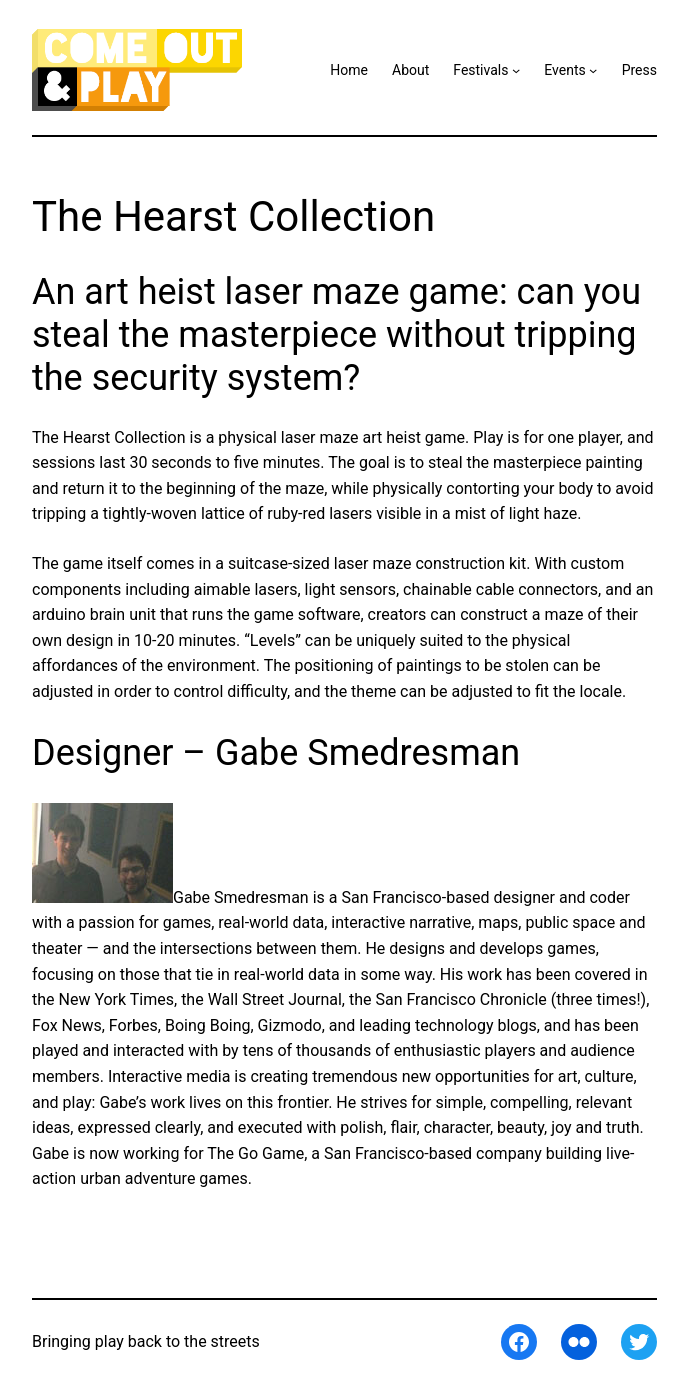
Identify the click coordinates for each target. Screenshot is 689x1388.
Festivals (480, 70)
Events (564, 70)
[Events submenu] (593, 70)
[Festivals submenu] (516, 70)
